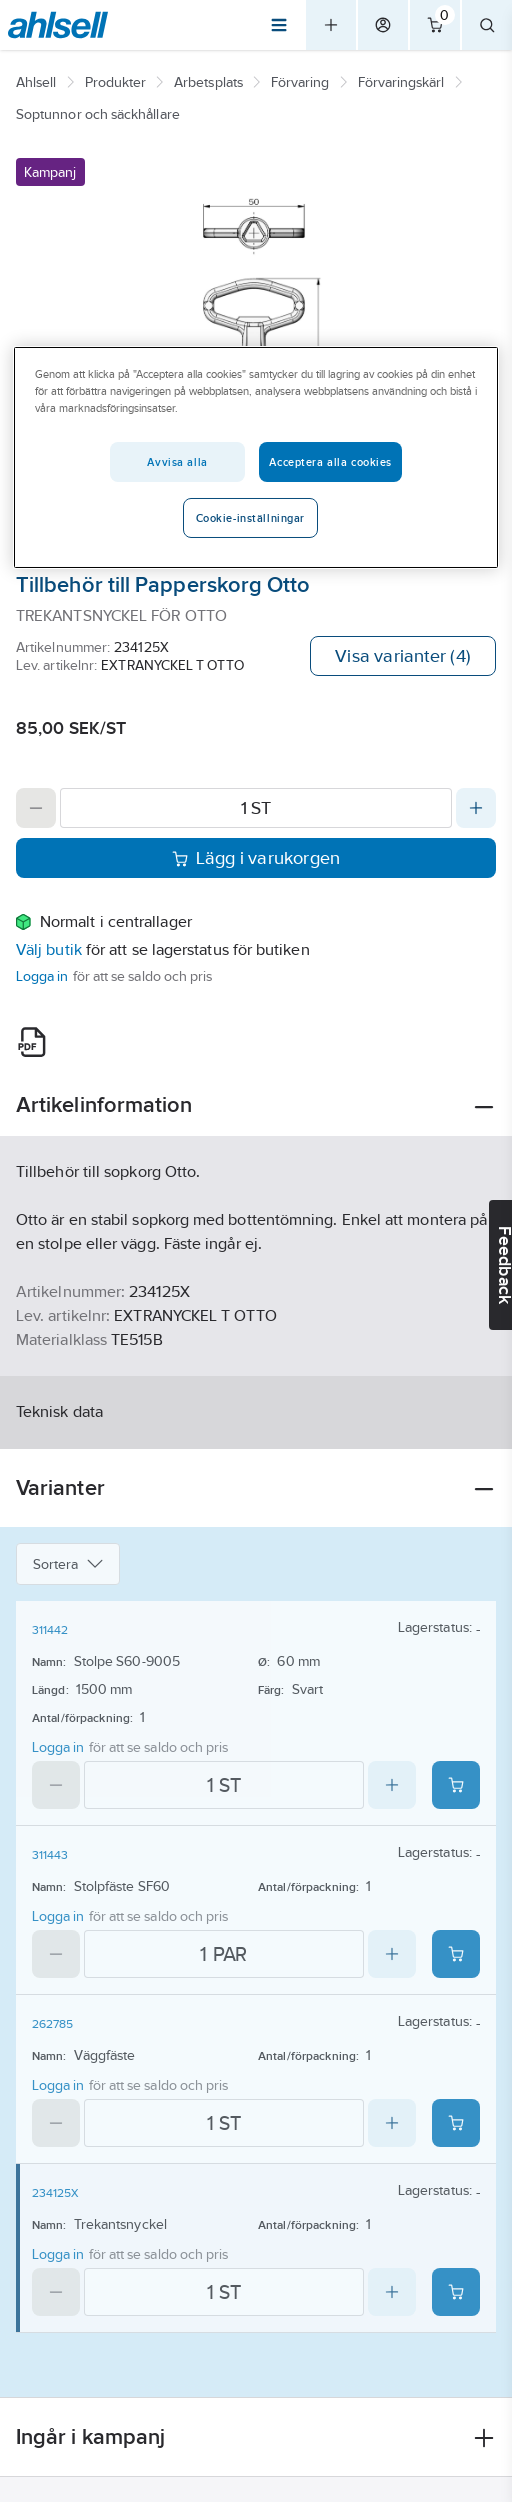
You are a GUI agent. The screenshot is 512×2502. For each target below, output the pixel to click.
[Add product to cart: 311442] (456, 1785)
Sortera (68, 1564)
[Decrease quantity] (36, 808)
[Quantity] (256, 808)
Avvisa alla (177, 462)
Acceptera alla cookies (330, 462)
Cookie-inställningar (250, 518)
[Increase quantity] (476, 808)
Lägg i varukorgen (256, 858)
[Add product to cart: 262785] (456, 2123)
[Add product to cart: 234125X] (456, 2292)
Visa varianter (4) (403, 656)
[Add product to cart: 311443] (456, 1954)
